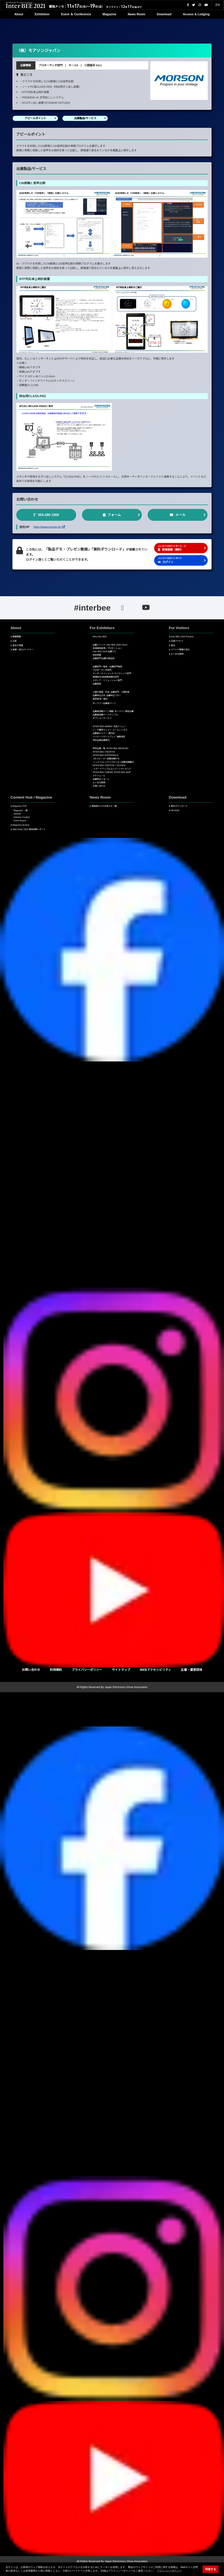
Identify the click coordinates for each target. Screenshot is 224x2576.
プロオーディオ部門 (102, 670)
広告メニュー (119, 726)
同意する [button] (210, 2569)
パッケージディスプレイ (104, 737)
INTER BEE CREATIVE (104, 752)
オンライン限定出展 (124, 711)
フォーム (114, 515)
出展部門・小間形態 (119, 692)
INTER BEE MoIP (122, 772)
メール (180, 515)
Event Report (20, 820)
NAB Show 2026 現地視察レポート (29, 829)
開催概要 (16, 636)
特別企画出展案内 (101, 740)
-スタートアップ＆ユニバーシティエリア (112, 769)
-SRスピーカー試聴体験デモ (106, 758)
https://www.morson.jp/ (47, 526)
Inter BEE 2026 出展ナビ (104, 651)
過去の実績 (17, 645)
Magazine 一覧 (21, 810)
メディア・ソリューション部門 (107, 680)
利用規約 (56, 1669)
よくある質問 (99, 782)
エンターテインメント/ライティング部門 (112, 673)
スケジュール (99, 775)
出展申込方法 (99, 695)
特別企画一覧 (99, 748)
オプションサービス (102, 718)
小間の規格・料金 (101, 692)
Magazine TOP (19, 806)
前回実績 (97, 655)
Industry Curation (22, 817)
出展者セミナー (100, 733)
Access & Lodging (196, 14)
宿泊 (173, 645)
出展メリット (99, 645)
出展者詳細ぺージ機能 (103, 711)
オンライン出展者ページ (104, 703)
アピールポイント (35, 118)
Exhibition (42, 14)
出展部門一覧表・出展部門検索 (107, 666)
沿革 (14, 641)
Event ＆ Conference (76, 14)
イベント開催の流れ (180, 649)
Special (17, 813)
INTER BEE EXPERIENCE (105, 755)
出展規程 (97, 684)
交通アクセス (177, 641)
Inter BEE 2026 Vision (116, 645)
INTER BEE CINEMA (103, 772)
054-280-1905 (48, 515)
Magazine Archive (20, 825)
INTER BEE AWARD (102, 726)
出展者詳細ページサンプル (105, 715)
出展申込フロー (113, 695)
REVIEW (175, 810)
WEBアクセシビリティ (155, 1669)
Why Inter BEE (100, 636)
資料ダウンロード (179, 806)
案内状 (111, 733)
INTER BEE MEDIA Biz (117, 748)
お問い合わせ (99, 786)
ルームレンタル (120, 730)
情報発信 (121, 737)
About (18, 14)
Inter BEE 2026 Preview (182, 636)
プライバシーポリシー (87, 1669)
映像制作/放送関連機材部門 (106, 677)
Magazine (109, 14)
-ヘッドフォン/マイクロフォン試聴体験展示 (113, 762)
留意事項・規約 (100, 699)
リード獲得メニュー (102, 730)
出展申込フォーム (101, 779)
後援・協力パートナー (23, 649)
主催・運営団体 (191, 1669)
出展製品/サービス (85, 118)
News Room (136, 14)
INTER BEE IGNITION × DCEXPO (109, 765)
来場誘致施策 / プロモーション (107, 648)
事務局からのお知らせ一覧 (104, 806)
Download (164, 14)
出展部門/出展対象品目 (103, 658)
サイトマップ (121, 1669)
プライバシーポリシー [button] (169, 2570)
